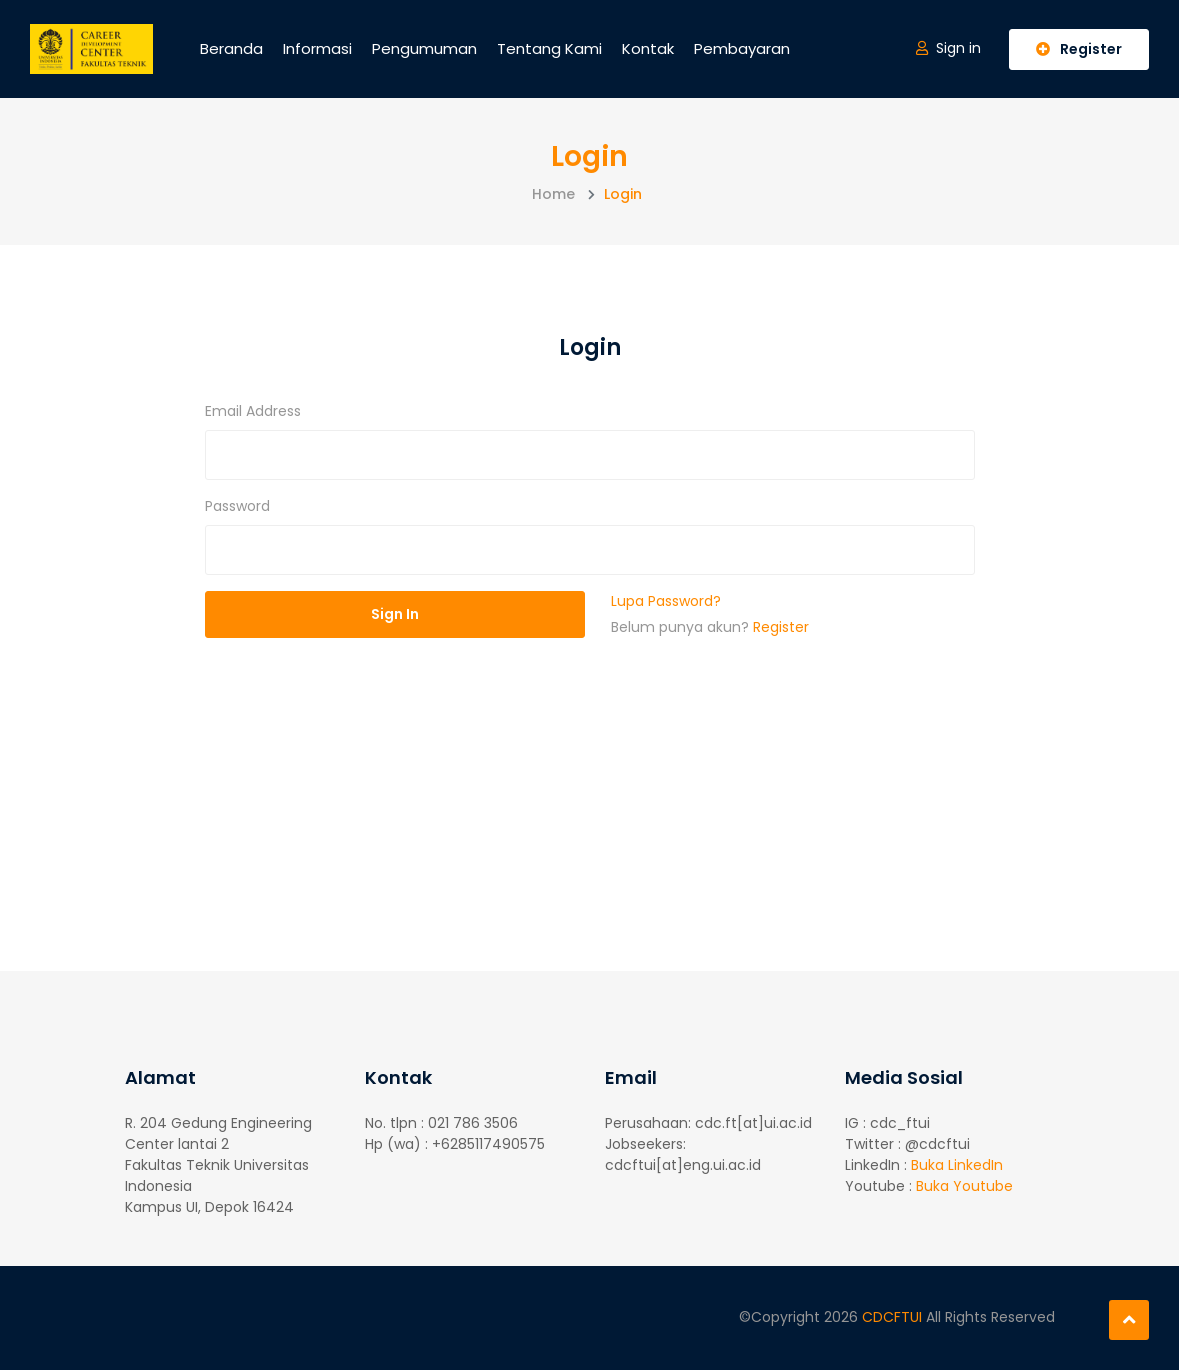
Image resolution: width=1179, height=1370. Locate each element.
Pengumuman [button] (424, 48)
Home (553, 194)
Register (1079, 49)
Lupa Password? (666, 601)
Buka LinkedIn (957, 1165)
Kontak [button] (648, 48)
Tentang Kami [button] (549, 48)
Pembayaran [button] (742, 48)
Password (237, 506)
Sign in (948, 48)
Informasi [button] (317, 48)
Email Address (253, 411)
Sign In (395, 614)
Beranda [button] (231, 48)
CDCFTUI (894, 1317)
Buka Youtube (964, 1186)
